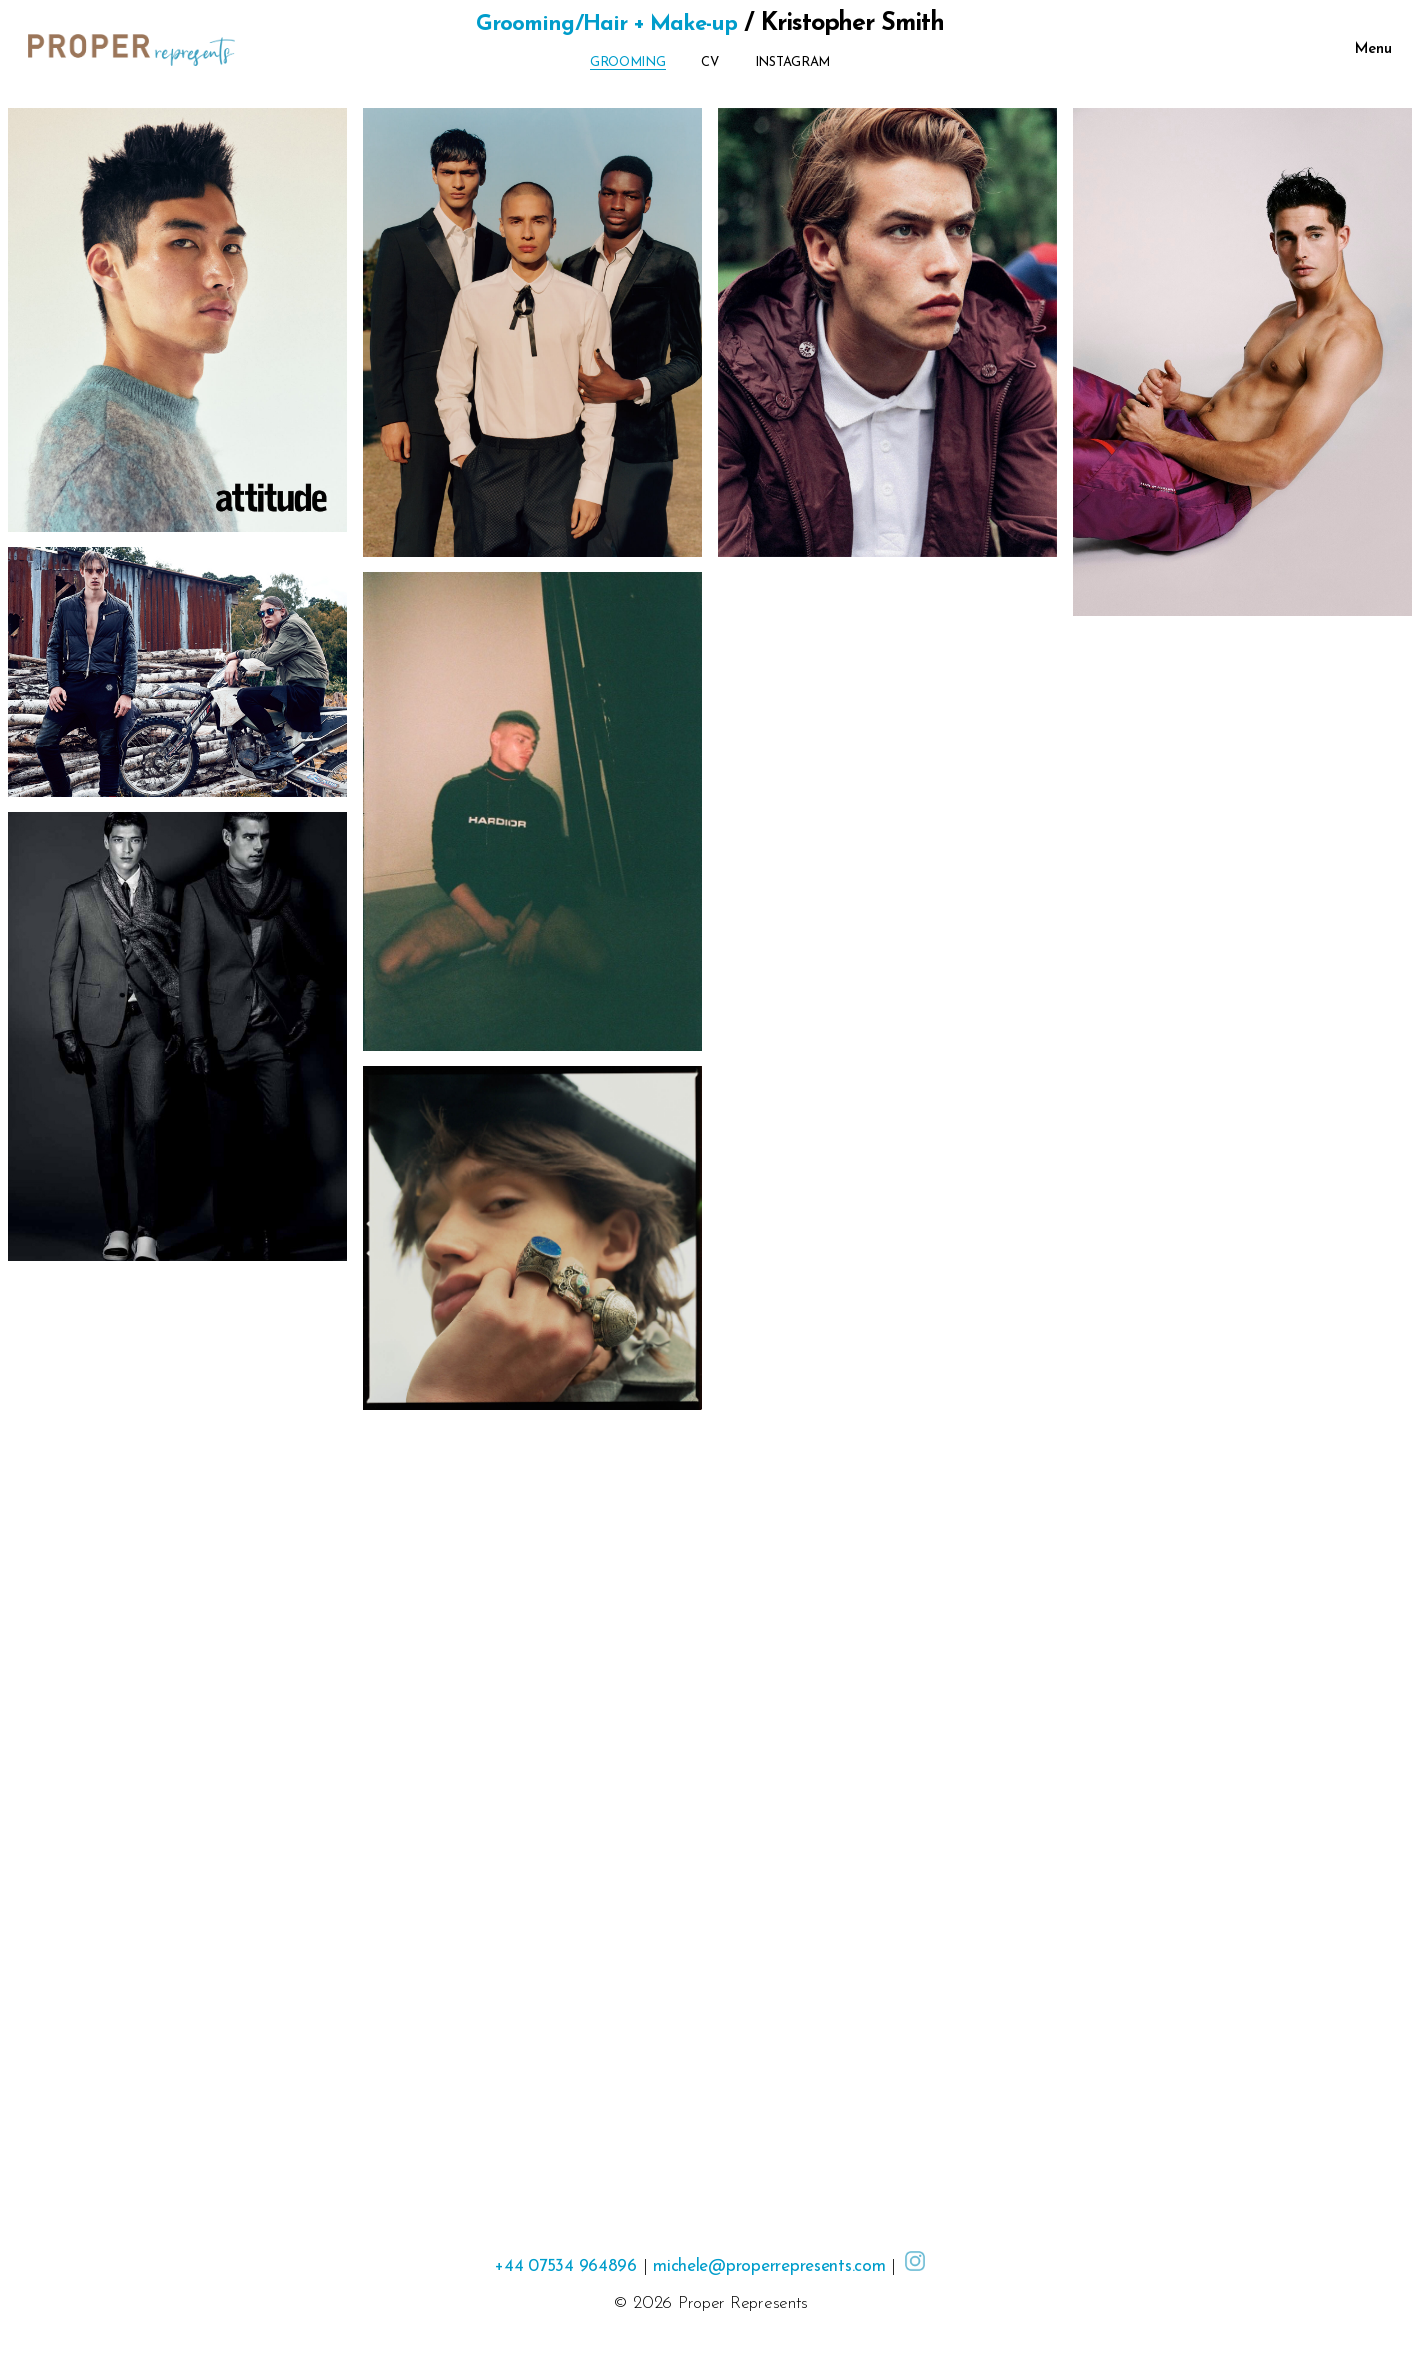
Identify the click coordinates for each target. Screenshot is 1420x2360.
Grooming (628, 62)
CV (709, 62)
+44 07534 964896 (562, 2266)
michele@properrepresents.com (773, 2266)
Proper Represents (742, 2303)
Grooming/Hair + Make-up (606, 23)
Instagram (793, 62)
